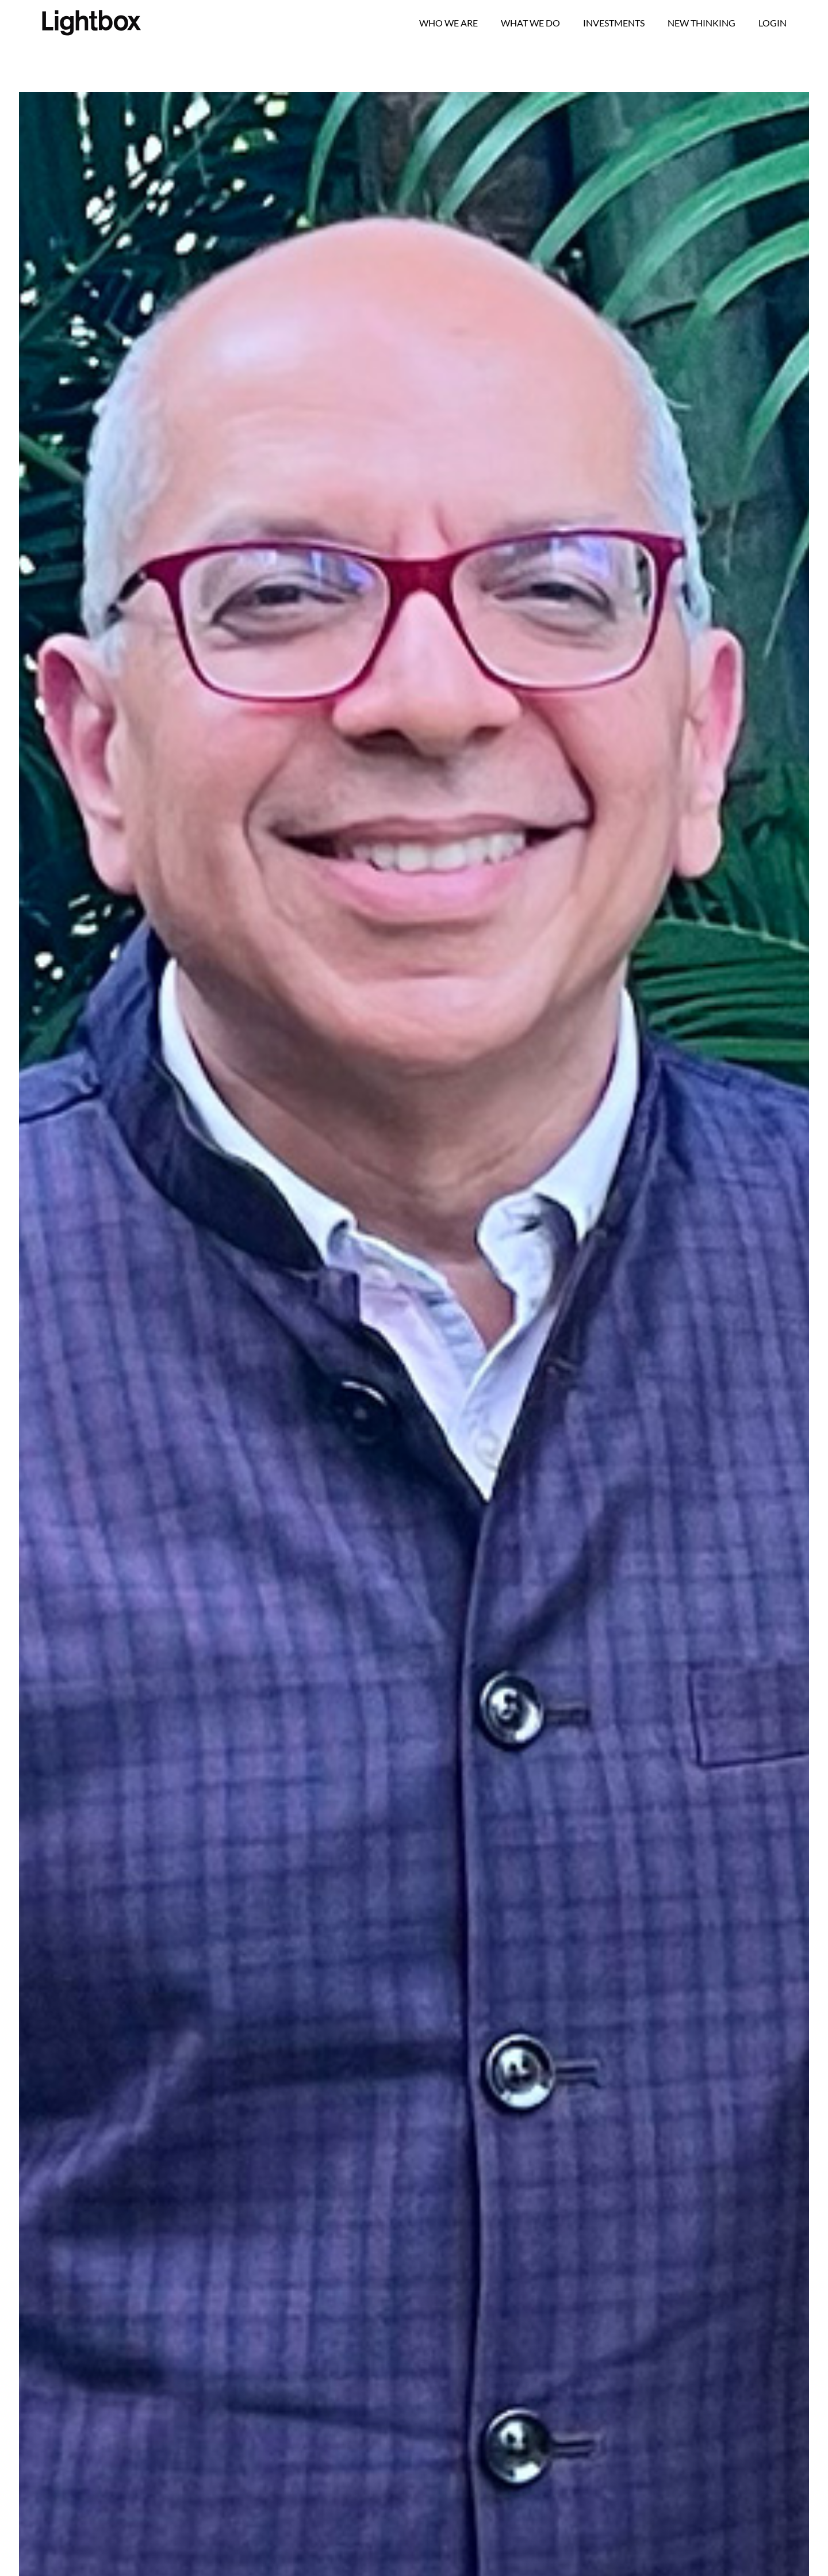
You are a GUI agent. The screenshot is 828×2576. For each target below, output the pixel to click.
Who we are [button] (448, 22)
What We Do (530, 22)
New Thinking (701, 22)
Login (772, 22)
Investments (614, 22)
